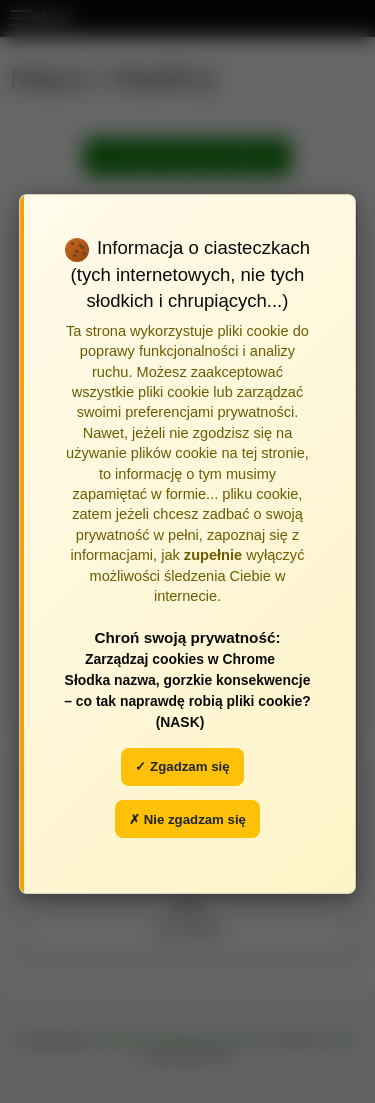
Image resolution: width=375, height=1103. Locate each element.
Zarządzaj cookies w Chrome (180, 659)
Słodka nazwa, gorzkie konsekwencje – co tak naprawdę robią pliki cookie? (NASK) (187, 701)
